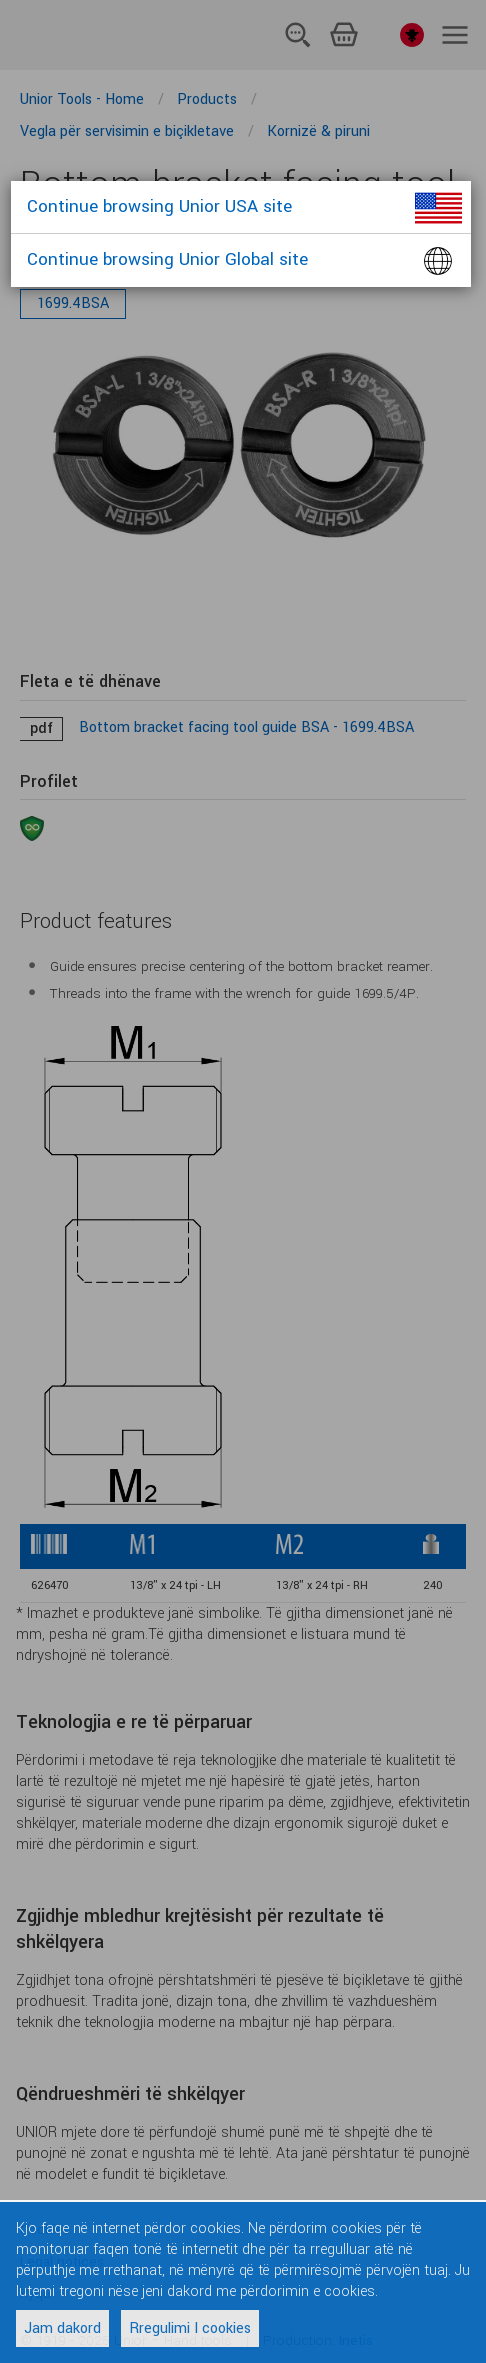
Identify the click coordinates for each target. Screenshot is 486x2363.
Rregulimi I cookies (190, 2328)
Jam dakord (62, 2328)
